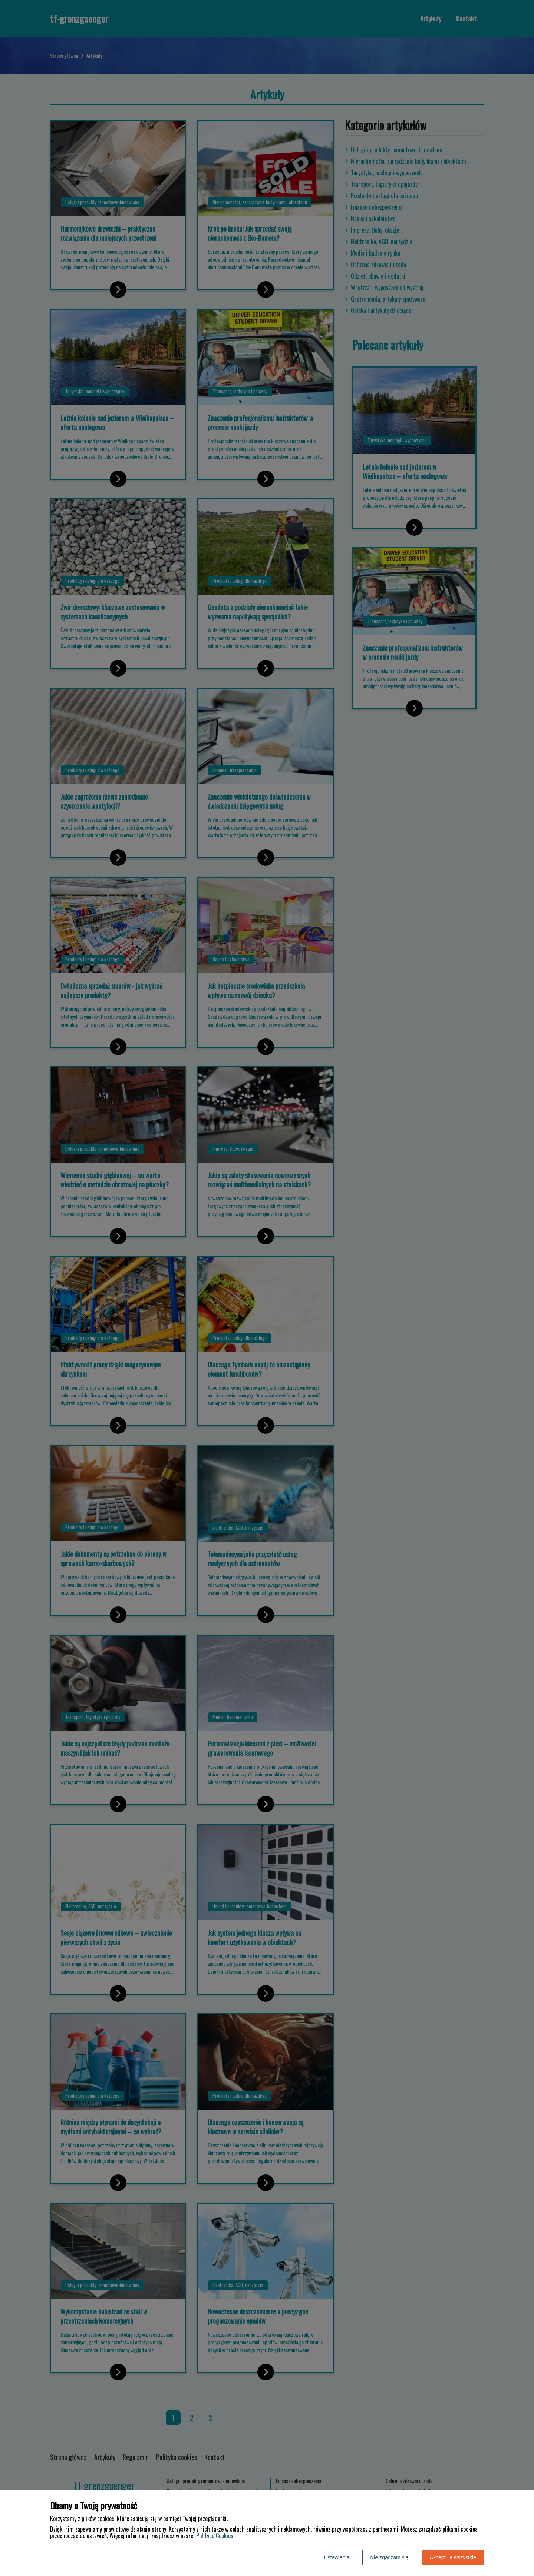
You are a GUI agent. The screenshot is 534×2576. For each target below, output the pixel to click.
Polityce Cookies (214, 2535)
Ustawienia (336, 2557)
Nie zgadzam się (389, 2557)
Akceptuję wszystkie (453, 2557)
